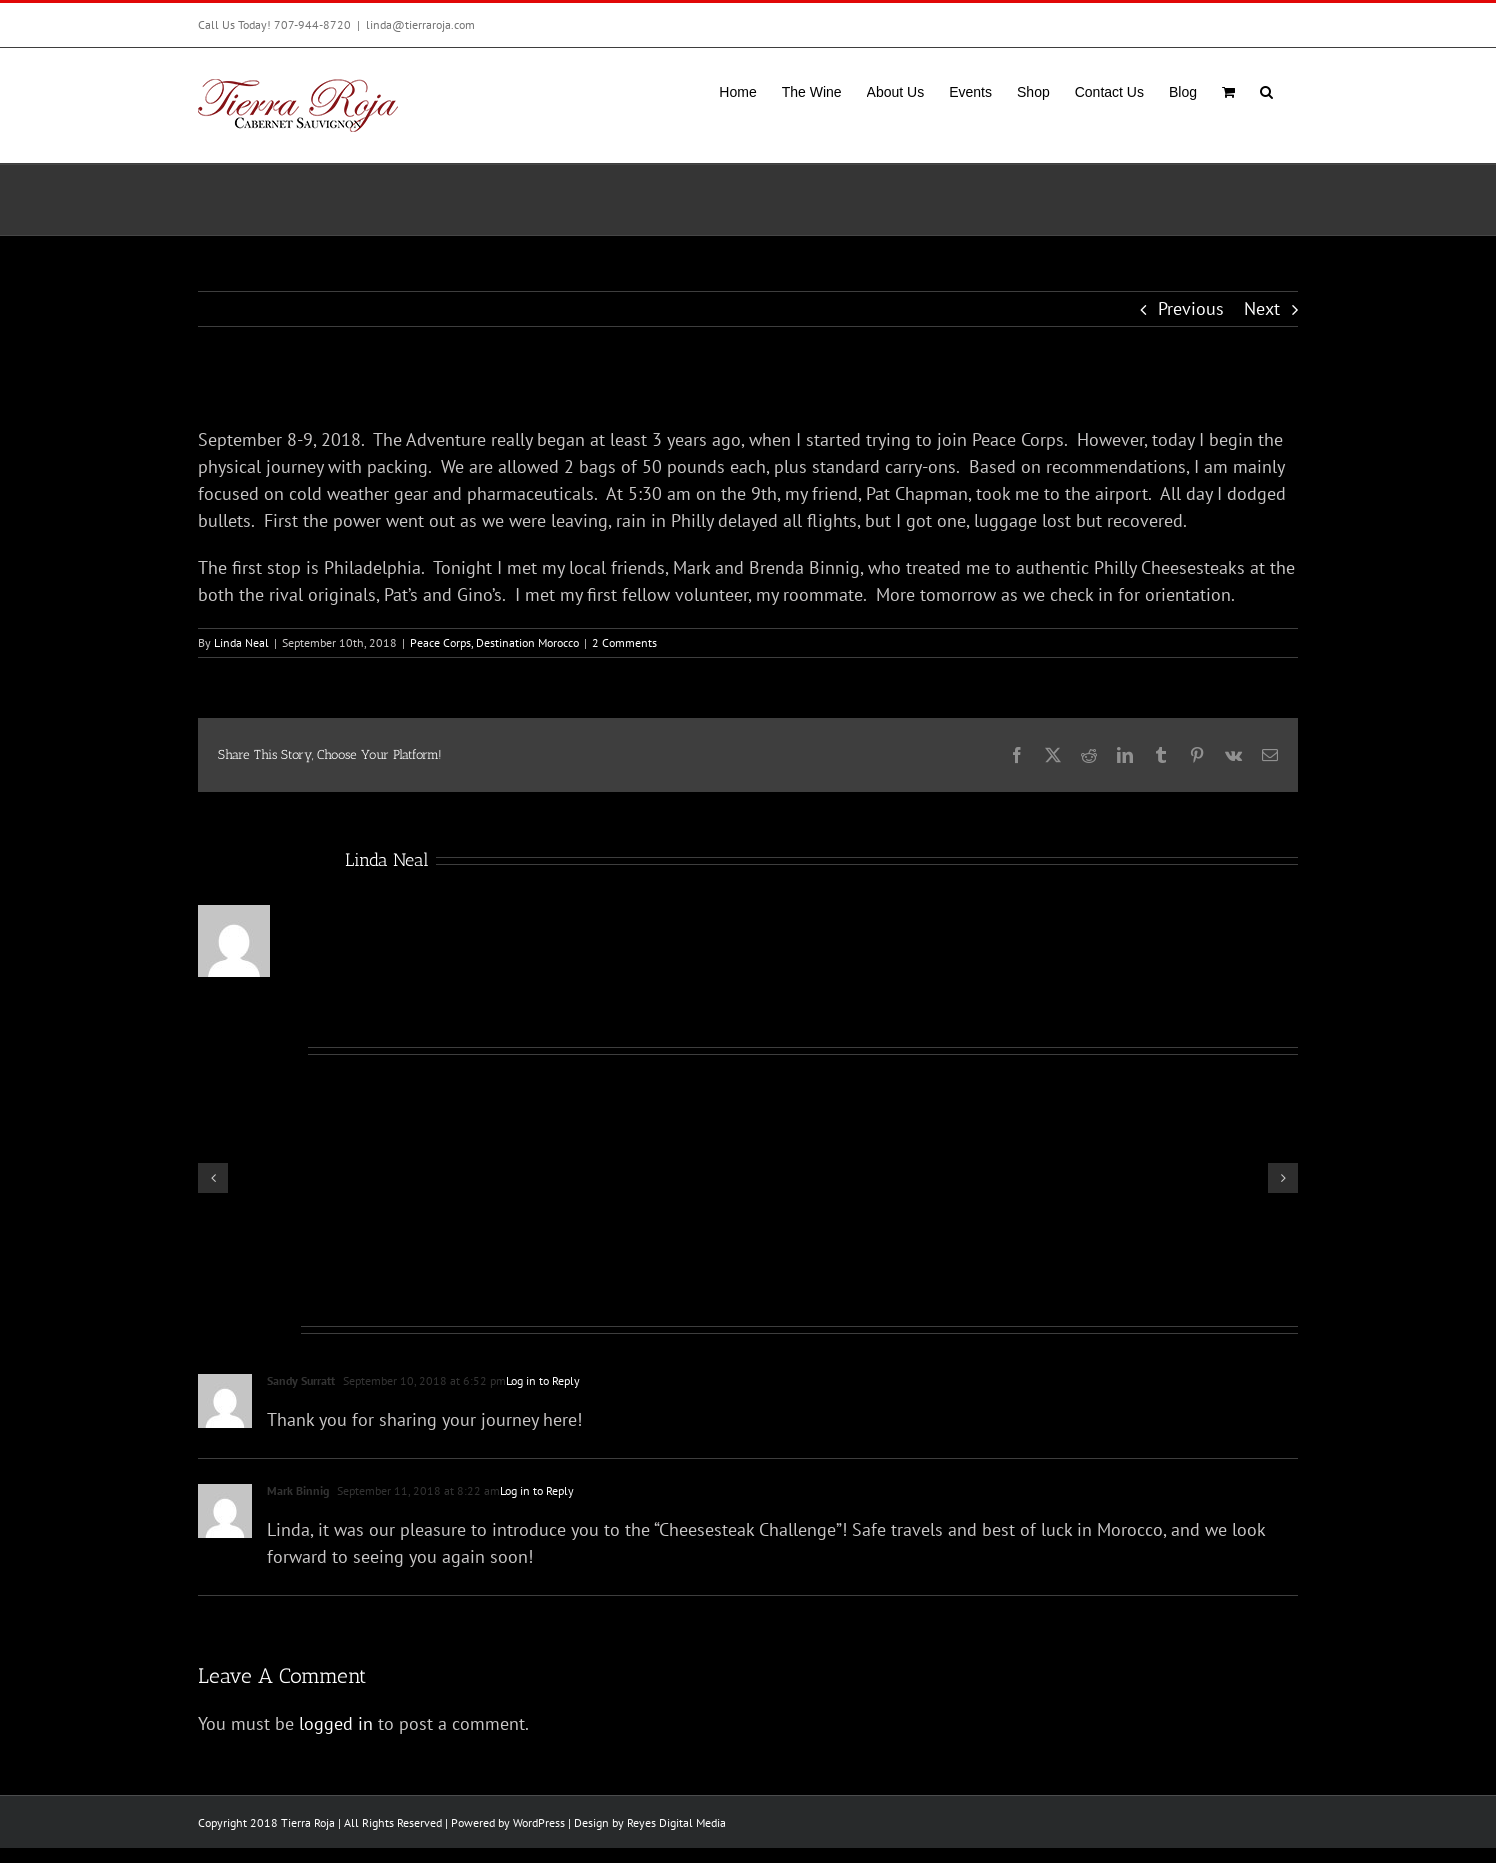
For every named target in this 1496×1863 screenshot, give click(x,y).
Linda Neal (241, 642)
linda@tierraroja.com (420, 24)
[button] (1266, 90)
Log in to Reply (543, 1380)
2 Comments (624, 642)
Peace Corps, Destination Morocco (494, 642)
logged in (336, 1723)
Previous (1191, 308)
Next (1262, 308)
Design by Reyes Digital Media (650, 1822)
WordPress (539, 1822)
